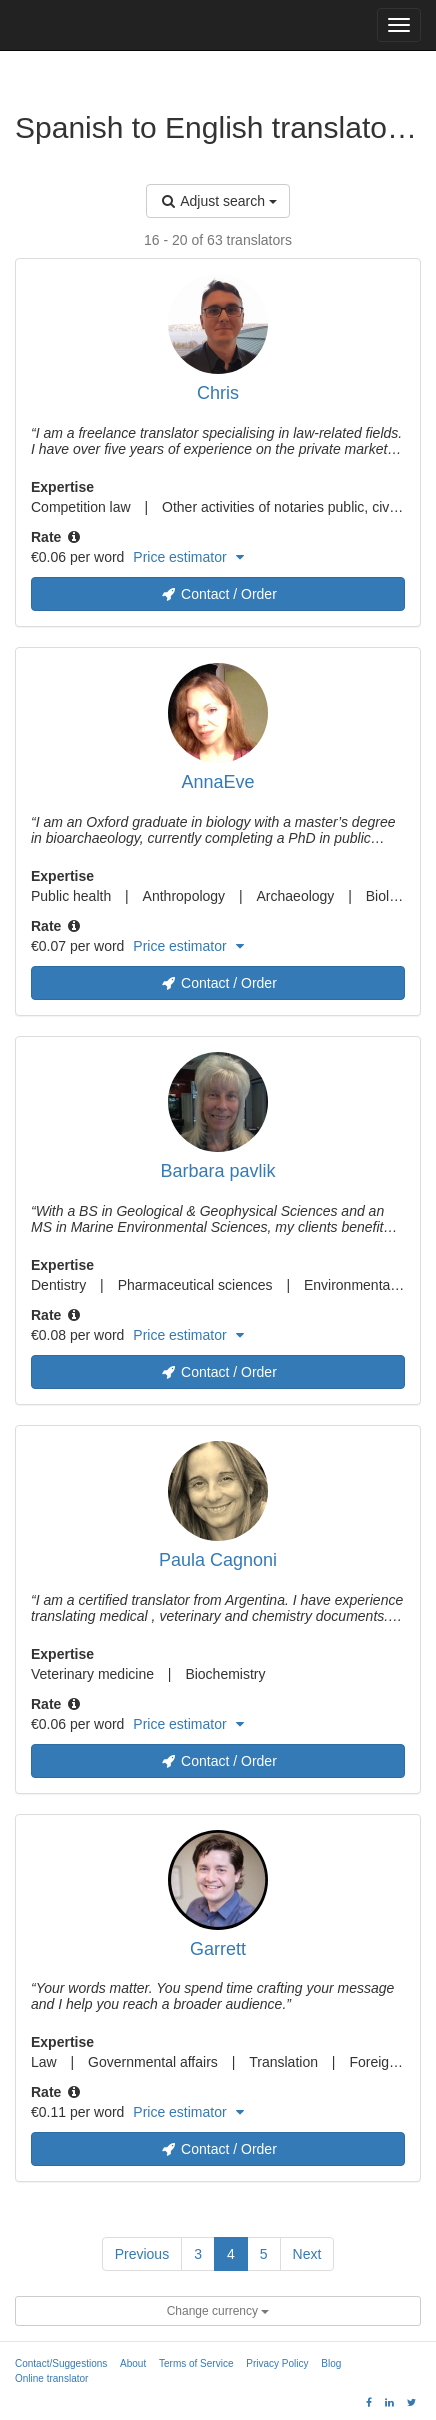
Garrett (218, 1949)
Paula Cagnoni (218, 1560)
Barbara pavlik (217, 1171)
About (133, 2363)
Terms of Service (196, 2363)
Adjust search (218, 201)
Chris (218, 393)
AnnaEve (217, 782)
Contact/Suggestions (61, 2363)
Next (307, 2254)
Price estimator (188, 557)
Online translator (51, 2378)
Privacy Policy (277, 2363)
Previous (142, 2254)
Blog (331, 2363)
